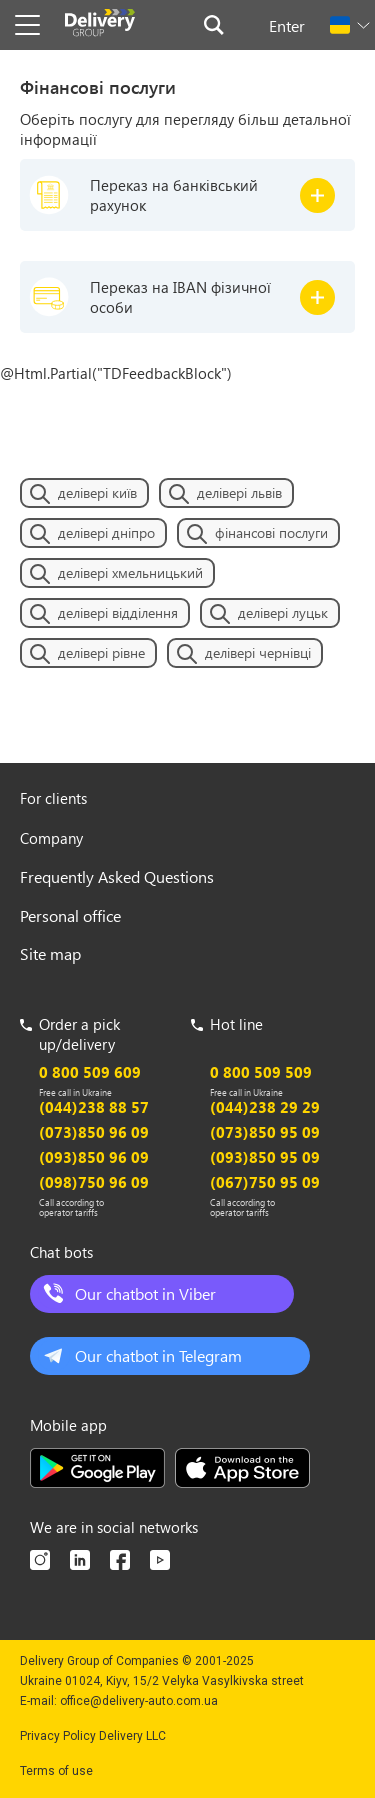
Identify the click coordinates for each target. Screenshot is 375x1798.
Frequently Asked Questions (117, 876)
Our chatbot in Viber (145, 1293)
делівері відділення (118, 612)
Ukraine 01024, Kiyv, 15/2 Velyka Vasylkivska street (162, 1681)
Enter (287, 25)
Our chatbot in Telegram (158, 1355)
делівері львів (239, 492)
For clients (53, 798)
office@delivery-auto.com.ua (139, 1701)
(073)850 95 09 (265, 1132)
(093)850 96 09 (94, 1157)
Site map (50, 953)
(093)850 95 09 (265, 1157)
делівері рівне (101, 652)
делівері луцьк (283, 612)
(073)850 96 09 (94, 1132)
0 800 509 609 (90, 1072)
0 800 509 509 (261, 1072)
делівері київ (97, 492)
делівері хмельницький (130, 572)
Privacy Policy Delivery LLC (93, 1736)
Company (51, 838)
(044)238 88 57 (94, 1107)
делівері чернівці (258, 652)
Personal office (70, 915)
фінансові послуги (271, 532)
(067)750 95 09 (265, 1182)
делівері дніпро (106, 532)
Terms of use (56, 1771)
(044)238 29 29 (265, 1107)
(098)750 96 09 (94, 1182)
